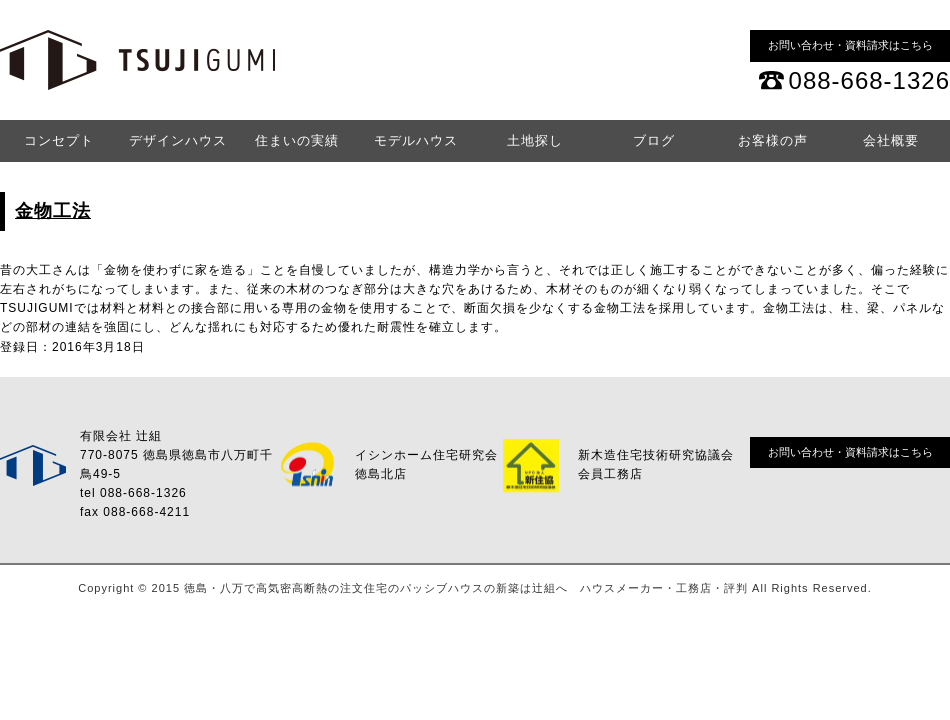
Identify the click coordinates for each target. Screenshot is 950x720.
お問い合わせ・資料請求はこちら (850, 45)
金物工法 (53, 211)
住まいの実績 (297, 140)
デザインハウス (178, 140)
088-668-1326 (869, 80)
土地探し (535, 140)
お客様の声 (773, 140)
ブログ (654, 140)
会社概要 (891, 140)
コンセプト (59, 140)
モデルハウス (416, 140)
